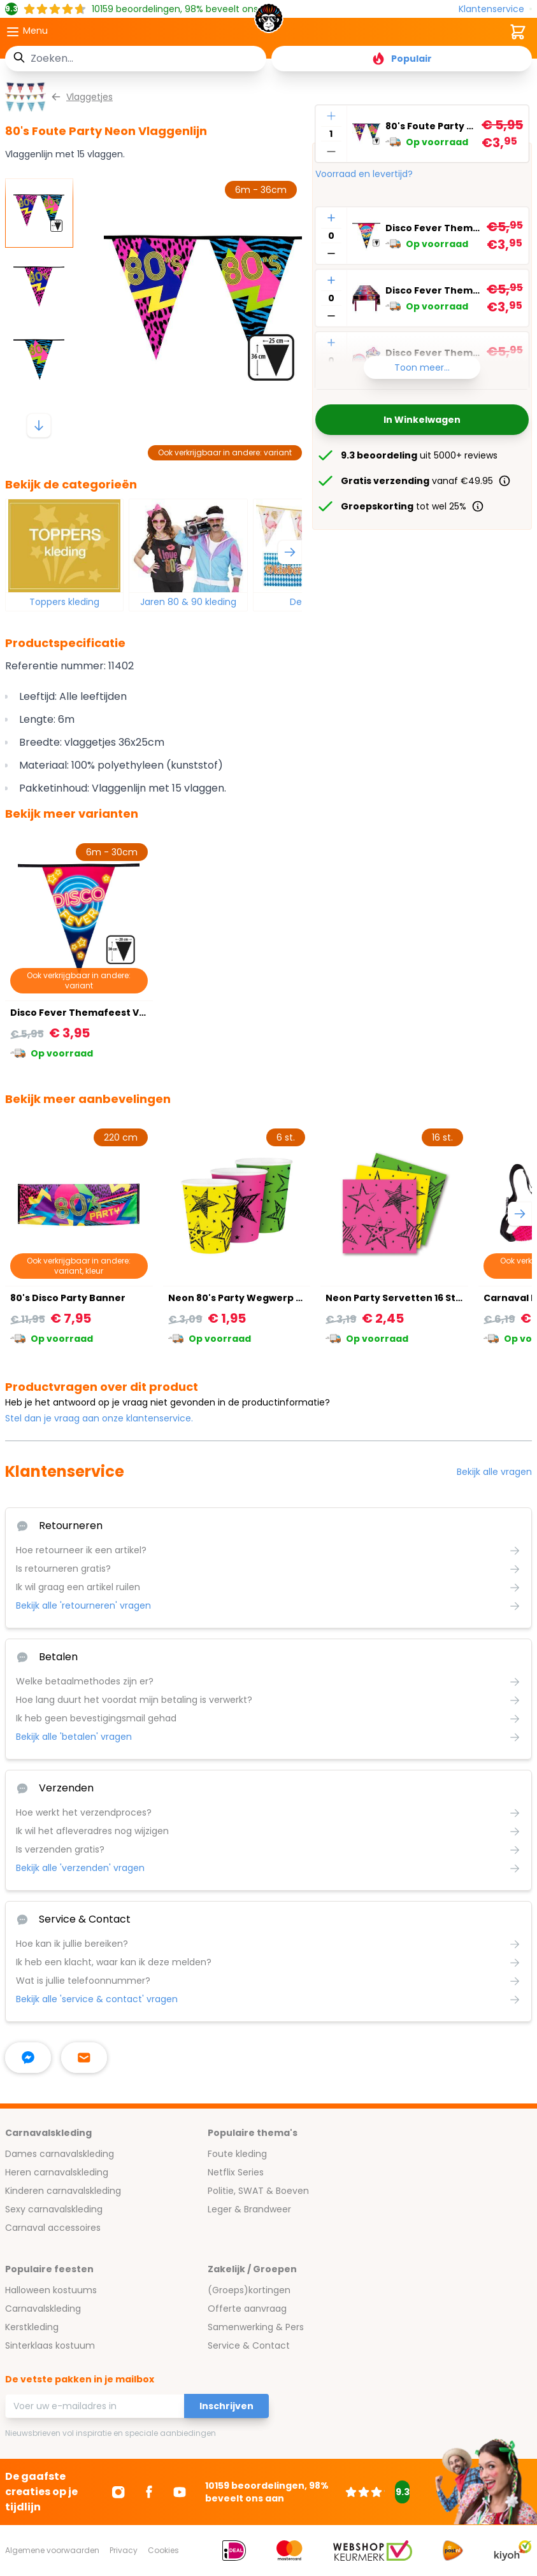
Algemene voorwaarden (52, 2550)
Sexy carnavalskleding (54, 2209)
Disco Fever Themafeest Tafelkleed (433, 290)
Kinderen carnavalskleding (63, 2190)
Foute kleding (237, 2153)
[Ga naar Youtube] (179, 2492)
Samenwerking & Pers (256, 2327)
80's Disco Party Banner (67, 1298)
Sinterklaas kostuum (50, 2345)
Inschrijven (226, 2406)
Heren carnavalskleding (56, 2172)
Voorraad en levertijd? (364, 173)
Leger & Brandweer (249, 2209)
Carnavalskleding (43, 2308)
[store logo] (268, 22)
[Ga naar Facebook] (149, 2492)
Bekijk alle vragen (494, 1471)
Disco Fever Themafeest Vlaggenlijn (433, 228)
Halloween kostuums (51, 2290)
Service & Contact (249, 2345)
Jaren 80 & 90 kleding (188, 601)
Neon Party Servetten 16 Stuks (399, 1298)
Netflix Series (236, 2172)
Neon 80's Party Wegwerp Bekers (249, 1298)
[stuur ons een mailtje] (84, 2057)
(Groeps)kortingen (249, 2290)
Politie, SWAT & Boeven (258, 2190)
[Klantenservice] (495, 9)
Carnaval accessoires (53, 2227)
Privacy (124, 2550)
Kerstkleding (32, 2327)
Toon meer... (422, 367)
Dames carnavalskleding (59, 2153)
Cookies (163, 2550)
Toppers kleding (64, 601)
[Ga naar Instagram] (118, 2492)
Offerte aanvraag (247, 2308)
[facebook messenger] (28, 2057)
